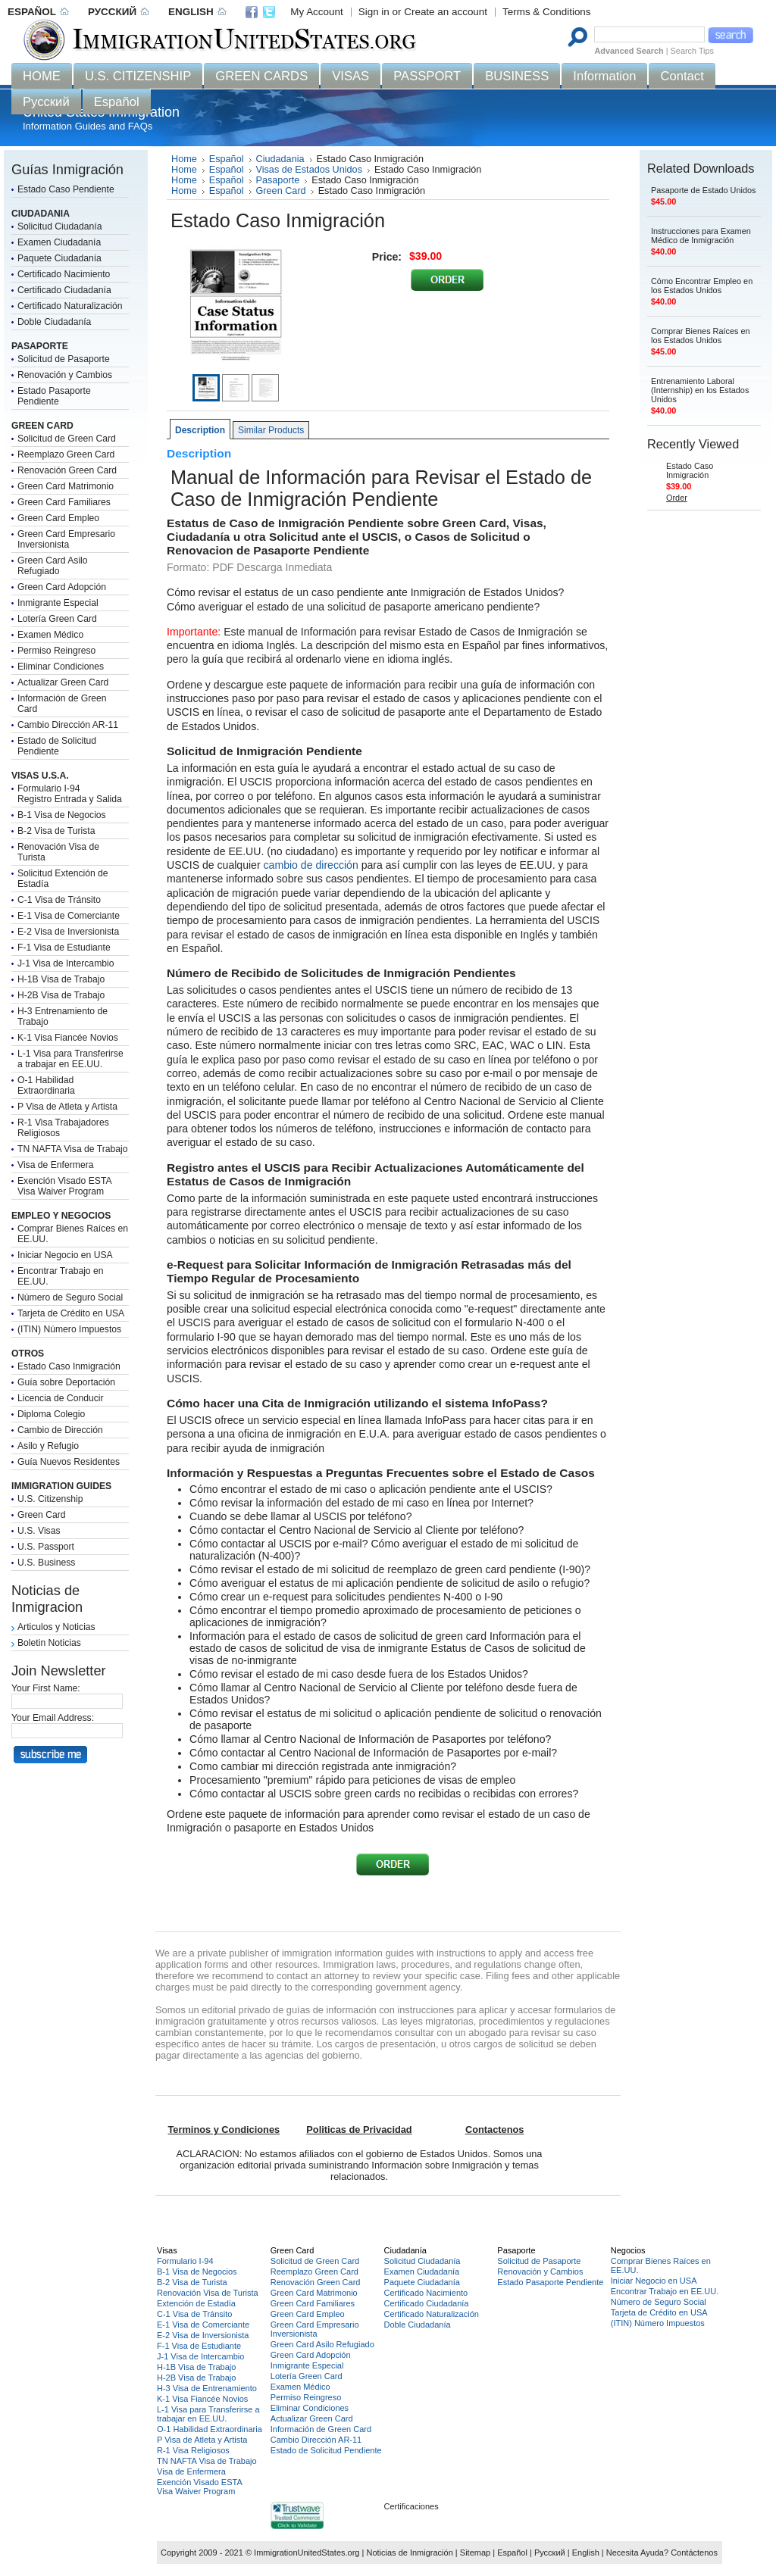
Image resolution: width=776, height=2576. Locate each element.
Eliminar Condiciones (60, 666)
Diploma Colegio (51, 1414)
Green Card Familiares (64, 502)
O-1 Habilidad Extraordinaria (46, 1085)
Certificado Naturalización (70, 306)
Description (200, 430)
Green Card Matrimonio (65, 486)
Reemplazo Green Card (65, 454)
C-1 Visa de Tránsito (59, 900)
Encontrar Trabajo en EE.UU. (664, 2291)
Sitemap (475, 2552)
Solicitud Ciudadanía (59, 226)
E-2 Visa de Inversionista (68, 931)
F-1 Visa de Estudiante (64, 947)
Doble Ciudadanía (54, 322)
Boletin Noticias (49, 1643)
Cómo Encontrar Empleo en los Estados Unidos (702, 285)
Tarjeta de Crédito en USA (70, 1313)
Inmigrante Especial (58, 603)
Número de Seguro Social (70, 1297)
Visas (167, 2250)
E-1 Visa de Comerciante (68, 915)
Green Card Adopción (61, 587)
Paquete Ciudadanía (59, 258)
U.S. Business (46, 1562)
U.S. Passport (45, 1546)
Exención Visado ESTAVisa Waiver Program (64, 1186)
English (585, 2552)
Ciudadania (280, 159)
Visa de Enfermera (55, 1165)
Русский (549, 2552)
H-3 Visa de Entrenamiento (207, 2388)
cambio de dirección (311, 865)
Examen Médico (50, 634)
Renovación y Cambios (64, 375)
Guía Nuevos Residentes (68, 1462)
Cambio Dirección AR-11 (67, 725)
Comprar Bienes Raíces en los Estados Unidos (700, 335)
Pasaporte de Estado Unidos (703, 190)
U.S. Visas (39, 1530)
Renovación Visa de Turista (207, 2292)
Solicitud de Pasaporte (63, 359)
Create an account (445, 11)
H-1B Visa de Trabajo (61, 979)
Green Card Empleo (58, 518)
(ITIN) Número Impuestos (69, 1329)
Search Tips (692, 50)
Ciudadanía (405, 2250)
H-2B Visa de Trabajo (61, 995)
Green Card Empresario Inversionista (66, 539)
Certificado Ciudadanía (64, 290)
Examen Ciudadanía (59, 242)
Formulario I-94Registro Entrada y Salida (69, 793)
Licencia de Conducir (60, 1398)
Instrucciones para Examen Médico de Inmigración (701, 235)
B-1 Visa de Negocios (61, 815)
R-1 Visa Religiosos (193, 2450)
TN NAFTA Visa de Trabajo (72, 1149)
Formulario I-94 (185, 2260)
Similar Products (271, 430)
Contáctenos (694, 2552)
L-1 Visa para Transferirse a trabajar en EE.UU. (70, 1058)
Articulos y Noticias (56, 1627)
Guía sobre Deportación (66, 1382)
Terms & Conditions (546, 11)
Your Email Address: (52, 1718)
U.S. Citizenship (50, 1499)
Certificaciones (411, 2506)
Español (226, 159)
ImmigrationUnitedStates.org (306, 2552)
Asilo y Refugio (48, 1446)
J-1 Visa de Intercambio (65, 963)
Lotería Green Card (57, 619)
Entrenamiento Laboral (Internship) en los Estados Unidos (700, 390)
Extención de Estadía (196, 2303)
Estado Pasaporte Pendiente (54, 396)
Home (184, 159)
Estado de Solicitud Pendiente (56, 746)
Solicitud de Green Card (66, 438)
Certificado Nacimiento (63, 274)
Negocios (628, 2250)
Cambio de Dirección (60, 1430)
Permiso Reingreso (56, 650)
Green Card (41, 1515)
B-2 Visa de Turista (56, 831)
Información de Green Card (321, 2429)
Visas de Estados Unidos (309, 169)
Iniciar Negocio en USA (65, 1255)
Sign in (374, 11)
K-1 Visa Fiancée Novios (67, 1037)
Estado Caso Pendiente (65, 189)
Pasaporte (278, 180)
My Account (316, 11)
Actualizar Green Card (62, 682)
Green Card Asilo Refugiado (52, 565)
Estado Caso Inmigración (68, 1366)
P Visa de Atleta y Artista (67, 1106)
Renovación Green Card (67, 470)
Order (676, 497)
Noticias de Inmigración (409, 2552)
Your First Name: (45, 1688)
